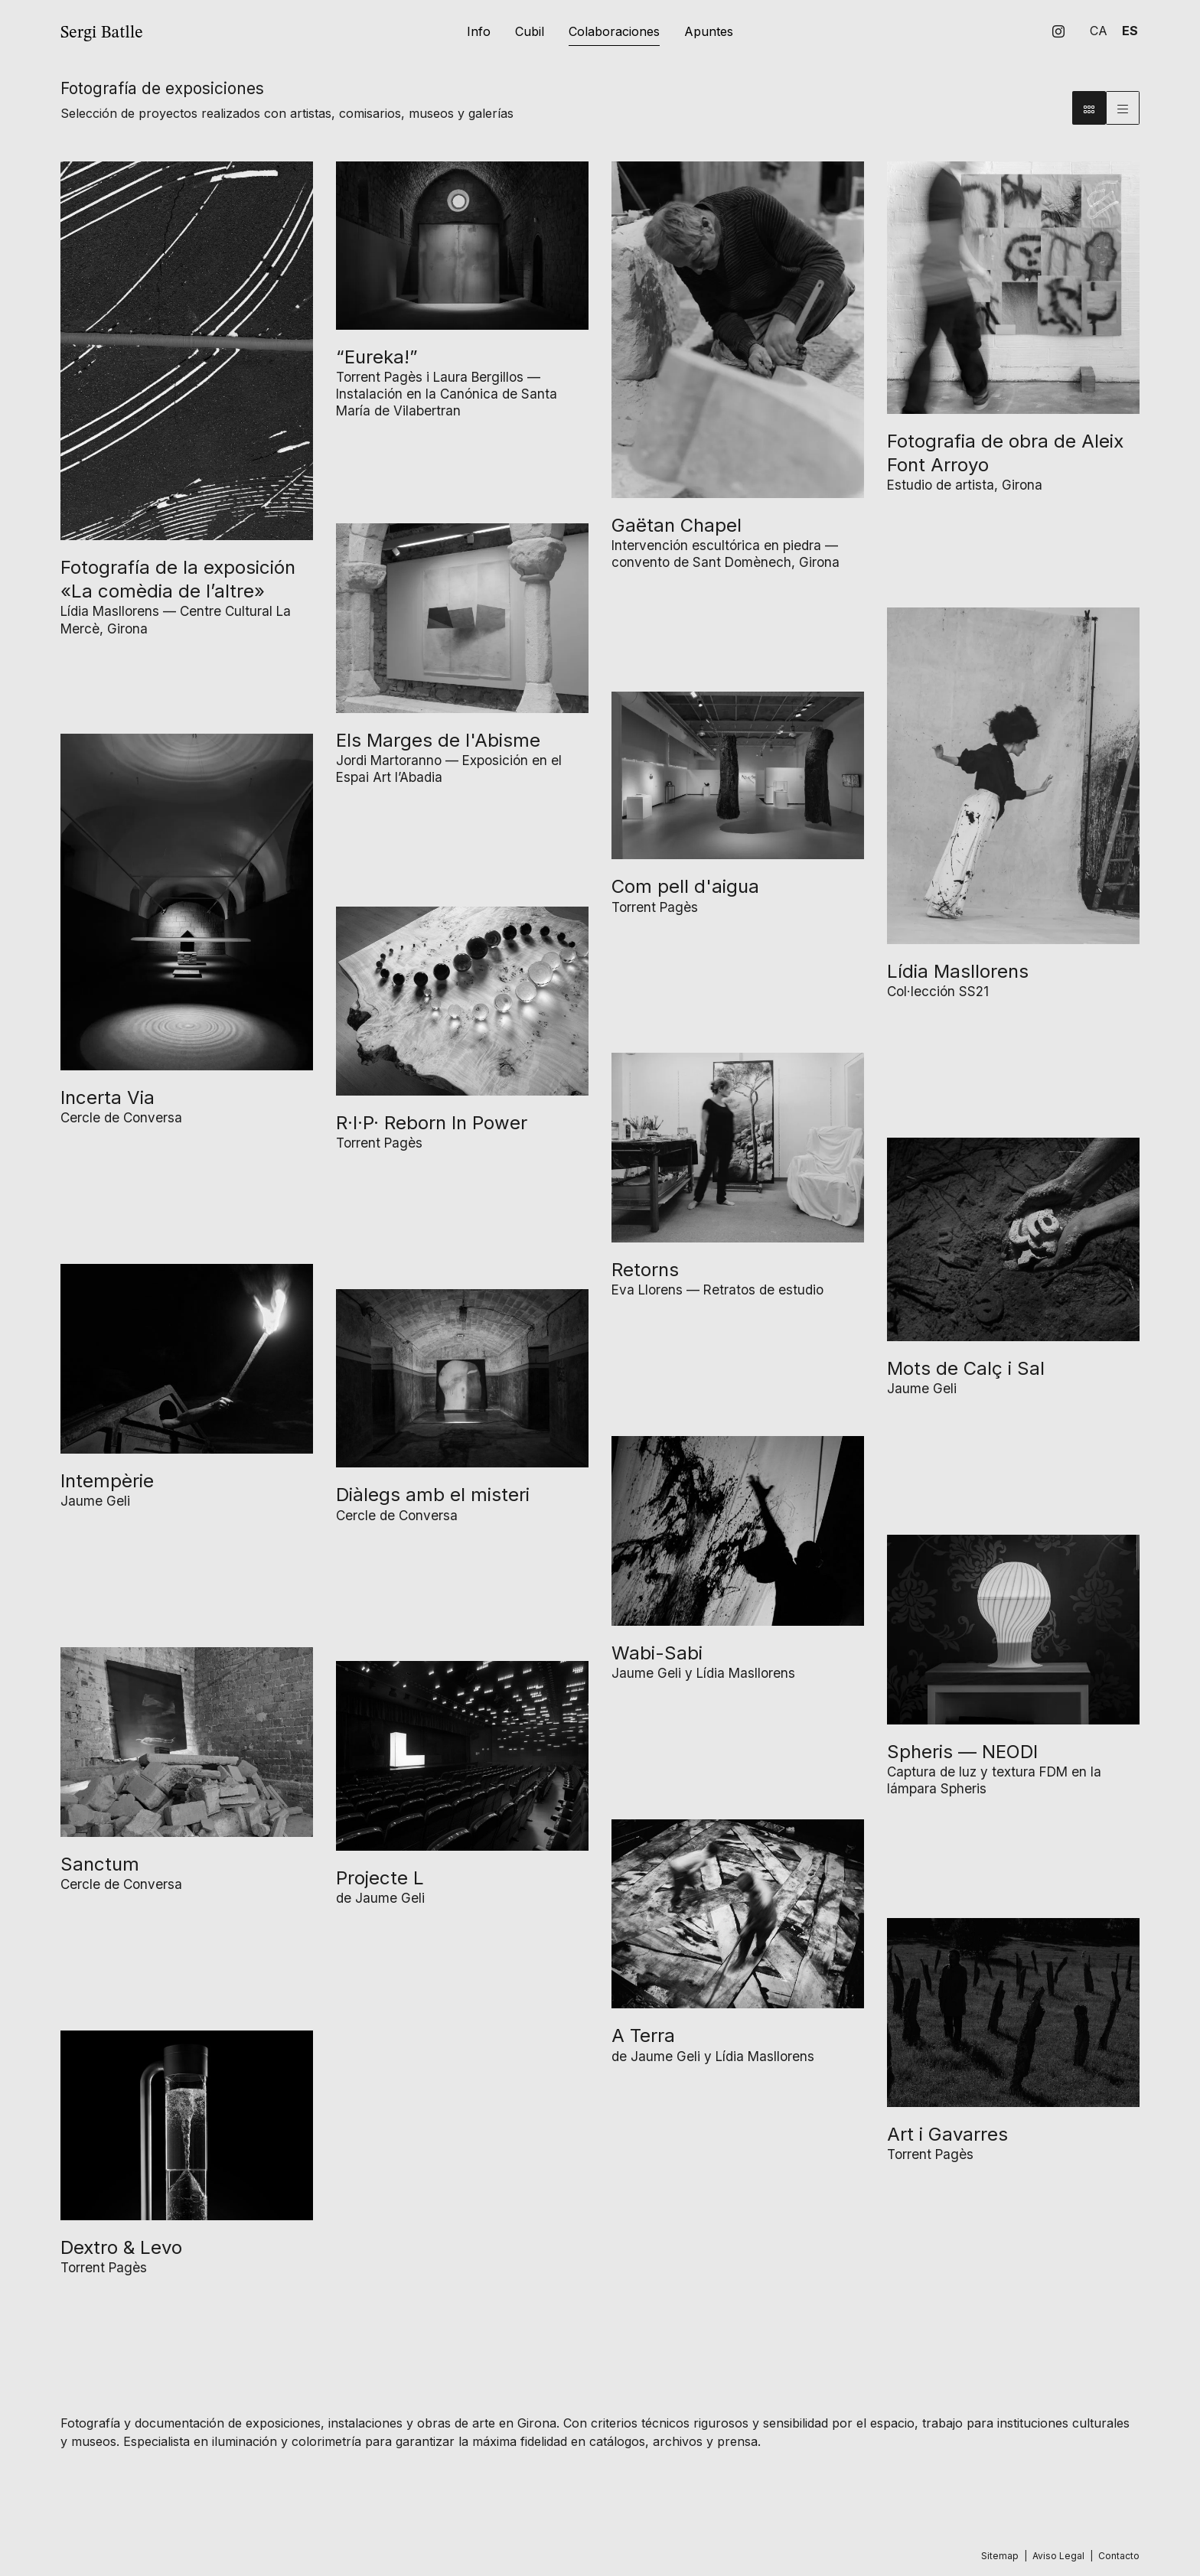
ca (1098, 30)
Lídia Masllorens (958, 971)
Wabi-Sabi (657, 1653)
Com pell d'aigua (685, 886)
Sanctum (99, 1864)
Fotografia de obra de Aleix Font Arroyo (1005, 453)
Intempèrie (107, 1481)
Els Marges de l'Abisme (438, 740)
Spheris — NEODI (962, 1752)
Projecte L (380, 1878)
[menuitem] (1058, 31)
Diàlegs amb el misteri (433, 1494)
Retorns (645, 1270)
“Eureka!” (377, 357)
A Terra (643, 2035)
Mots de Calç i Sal (966, 1368)
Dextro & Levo (121, 2247)
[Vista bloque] (1089, 108)
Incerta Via (107, 1097)
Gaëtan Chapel (676, 525)
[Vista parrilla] (1123, 108)
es (1130, 30)
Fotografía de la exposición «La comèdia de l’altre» (177, 579)
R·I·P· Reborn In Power (431, 1123)
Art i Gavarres (947, 2134)
